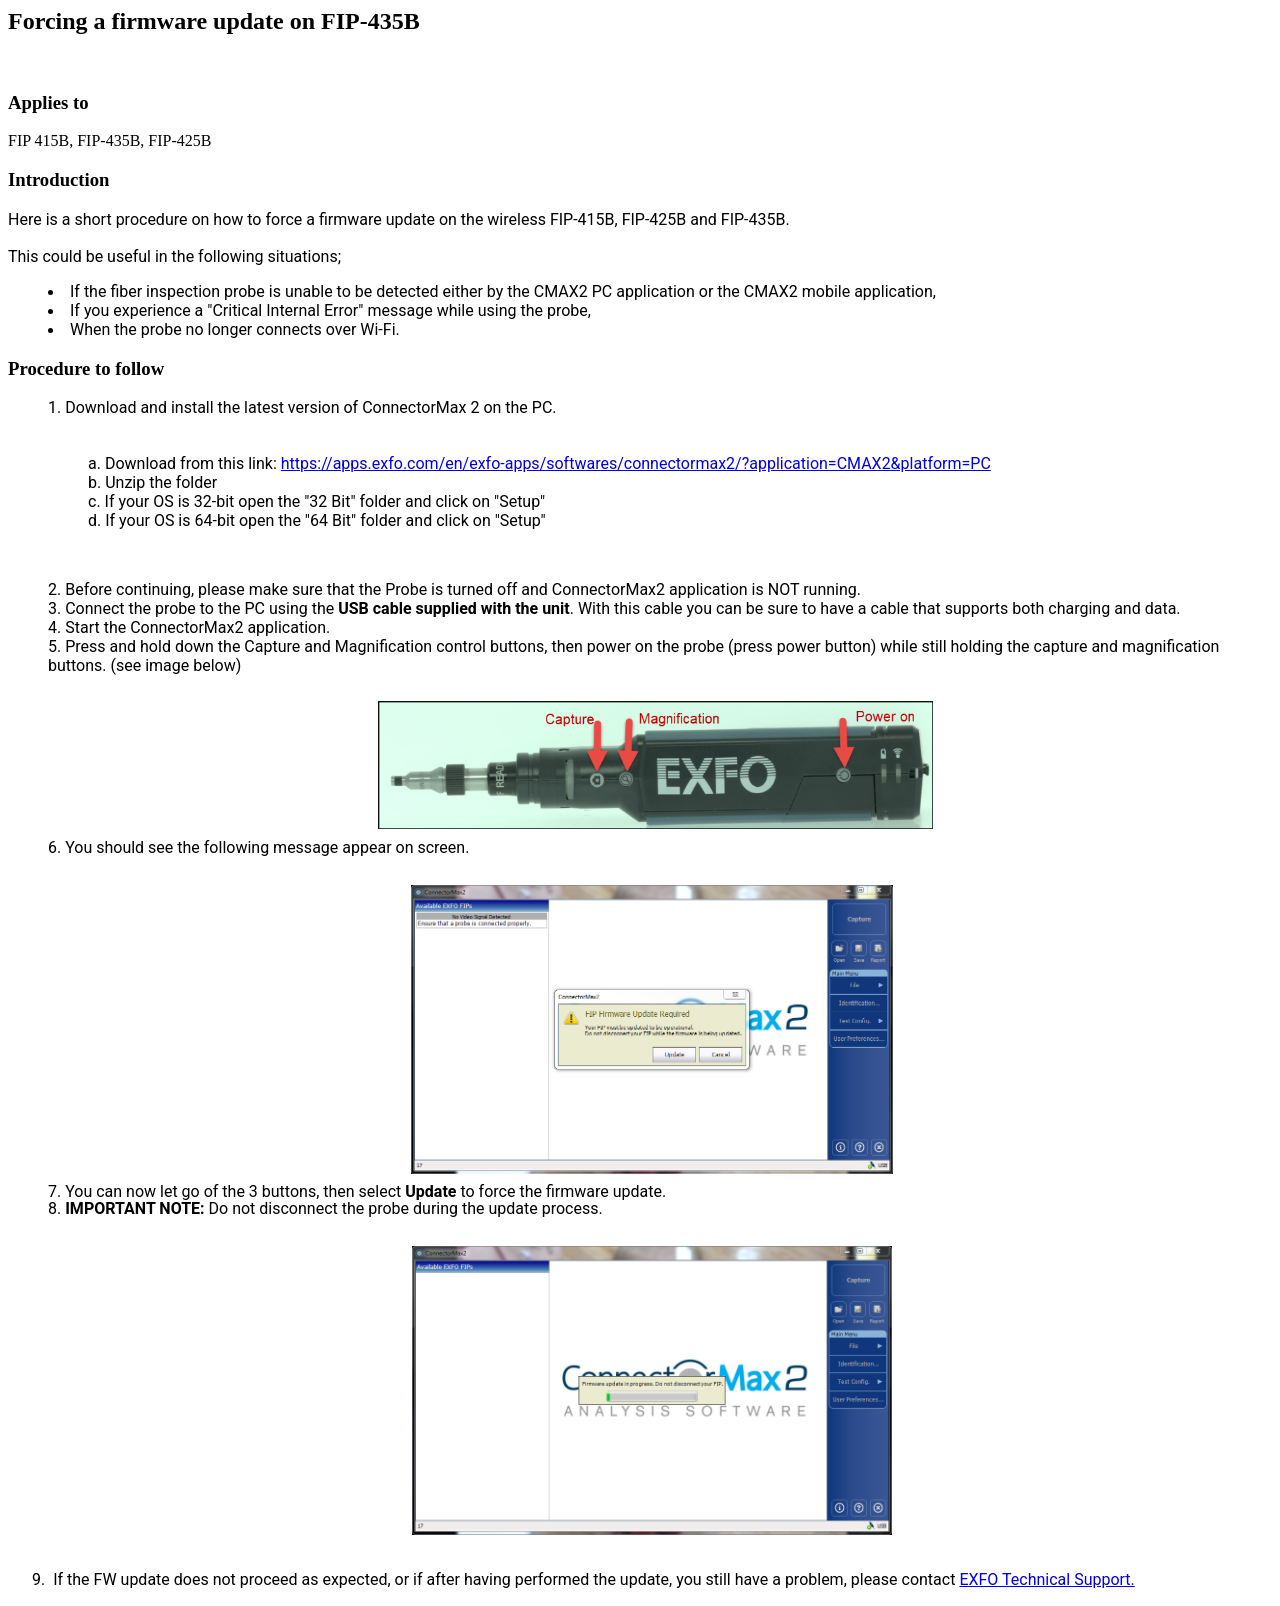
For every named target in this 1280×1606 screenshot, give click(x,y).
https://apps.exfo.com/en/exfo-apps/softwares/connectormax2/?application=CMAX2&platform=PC (636, 463)
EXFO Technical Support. (1046, 1579)
